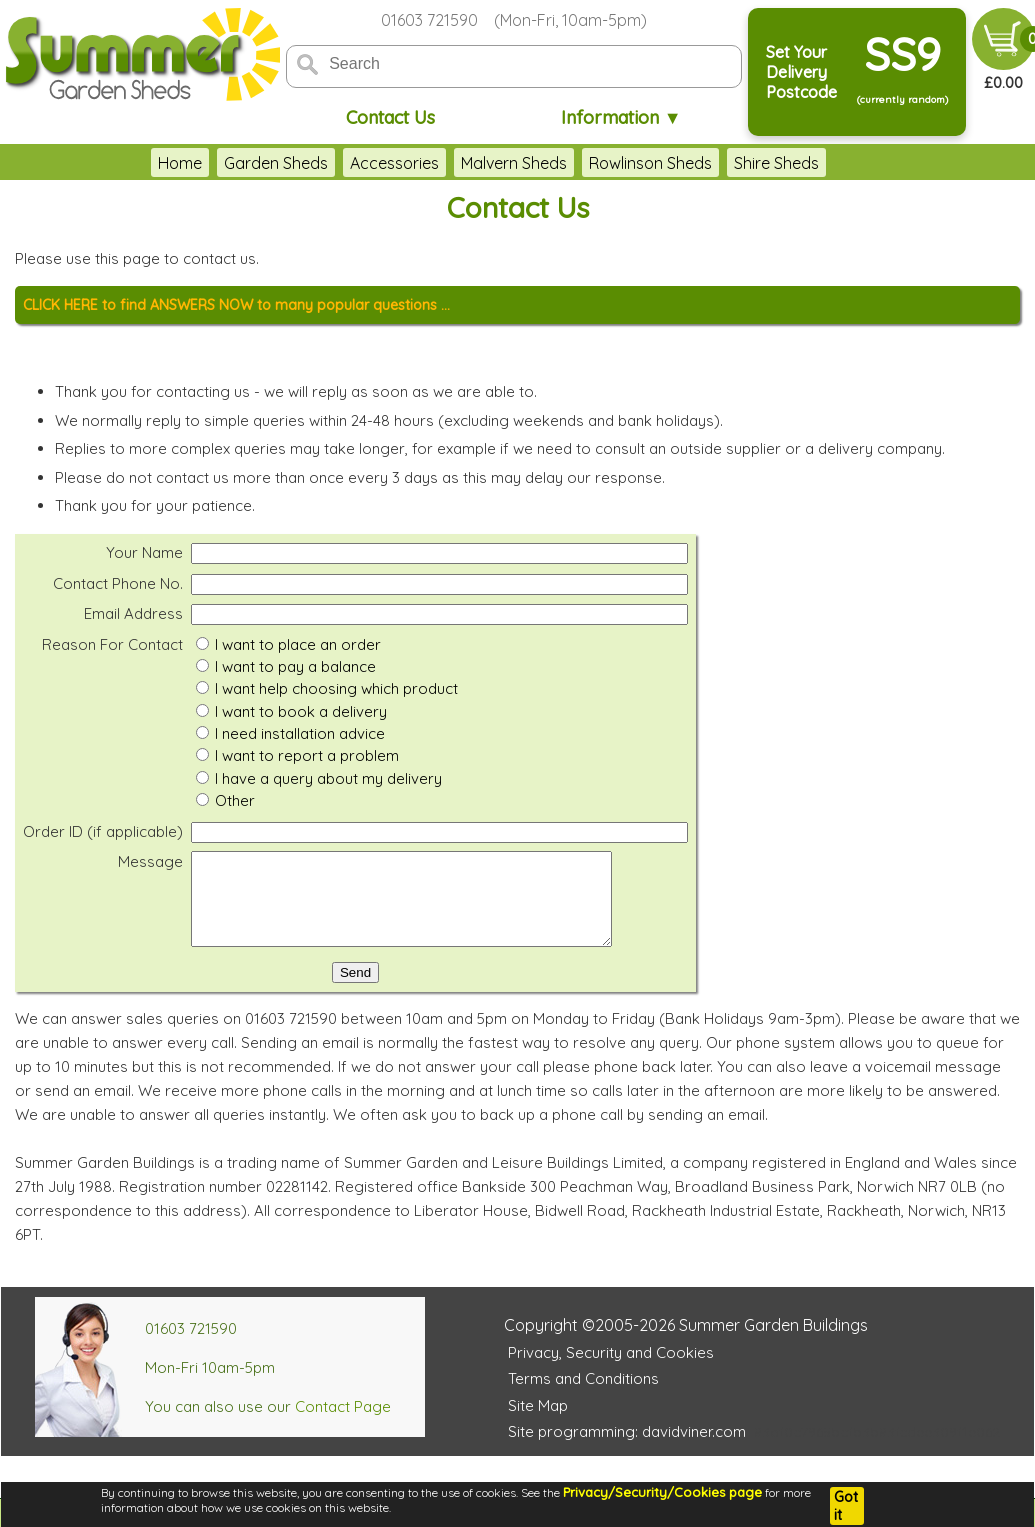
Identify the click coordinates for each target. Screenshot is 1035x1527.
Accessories (394, 163)
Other (235, 800)
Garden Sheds (276, 163)
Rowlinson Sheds (650, 163)
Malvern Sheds (514, 163)
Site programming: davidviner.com (627, 1449)
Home (180, 163)
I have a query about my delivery (328, 778)
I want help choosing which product (336, 688)
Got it (846, 1506)
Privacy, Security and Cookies (611, 1370)
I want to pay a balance (295, 666)
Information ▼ (621, 117)
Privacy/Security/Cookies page (662, 1492)
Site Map (538, 1423)
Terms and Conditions (583, 1396)
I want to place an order (298, 644)
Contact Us (390, 117)
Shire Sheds (776, 163)
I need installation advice (300, 733)
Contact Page (343, 1424)
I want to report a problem (307, 755)
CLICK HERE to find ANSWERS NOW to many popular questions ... (236, 305)
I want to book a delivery (301, 711)
